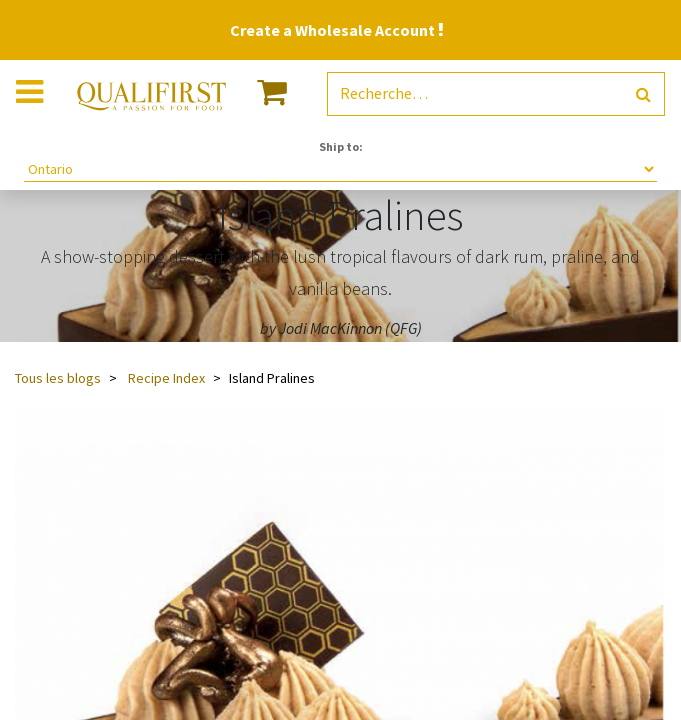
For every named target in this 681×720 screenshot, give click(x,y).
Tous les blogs (58, 378)
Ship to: (341, 146)
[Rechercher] (643, 94)
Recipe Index (166, 378)
